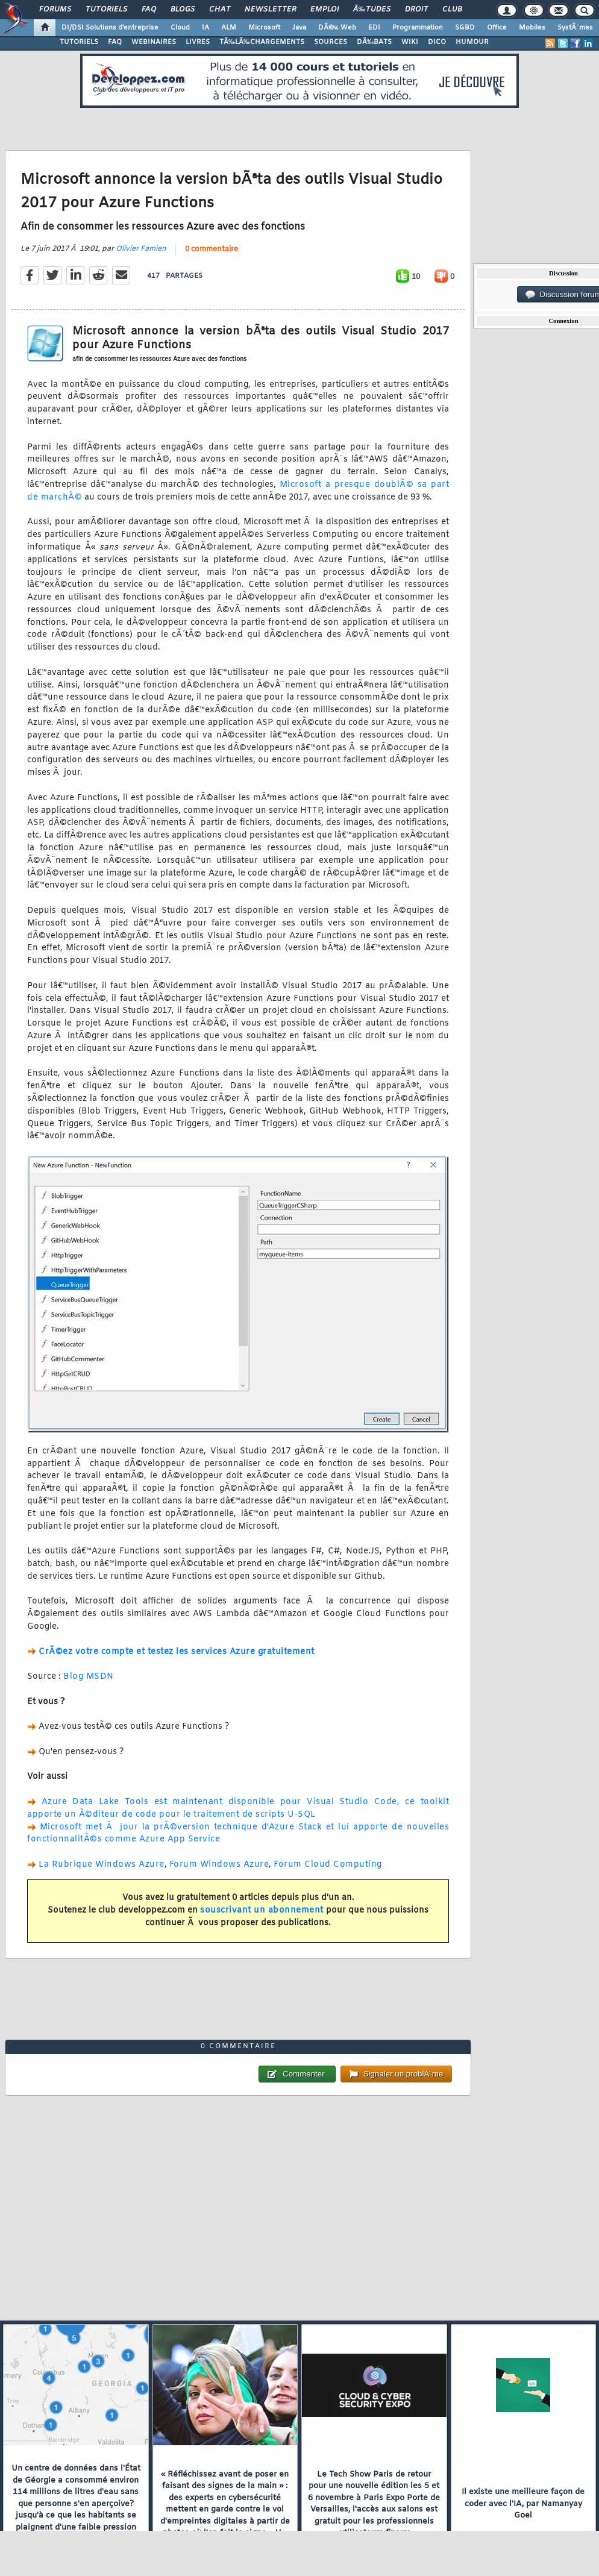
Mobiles (532, 28)
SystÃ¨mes (575, 28)
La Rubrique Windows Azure (102, 1864)
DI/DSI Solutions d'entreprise (109, 28)
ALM (228, 28)
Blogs (182, 9)
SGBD (465, 28)
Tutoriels (106, 9)
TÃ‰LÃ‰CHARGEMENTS (261, 42)
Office (497, 28)
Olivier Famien (141, 249)
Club (452, 9)
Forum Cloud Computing (328, 1864)
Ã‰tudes (372, 9)
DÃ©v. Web (337, 28)
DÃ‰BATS (374, 42)
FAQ (148, 9)
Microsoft (264, 28)
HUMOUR (472, 42)
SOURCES (330, 42)
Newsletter (270, 9)
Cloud (180, 28)
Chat (219, 9)
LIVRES (198, 42)
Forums (55, 9)
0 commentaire (211, 249)
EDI (374, 28)
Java (299, 28)
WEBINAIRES (153, 42)
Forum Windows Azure (219, 1864)
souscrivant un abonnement (262, 1910)
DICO (437, 42)
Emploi (324, 9)
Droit (416, 9)
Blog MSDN (88, 1676)
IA (205, 28)
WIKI (409, 42)
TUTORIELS (79, 42)
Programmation (417, 28)
